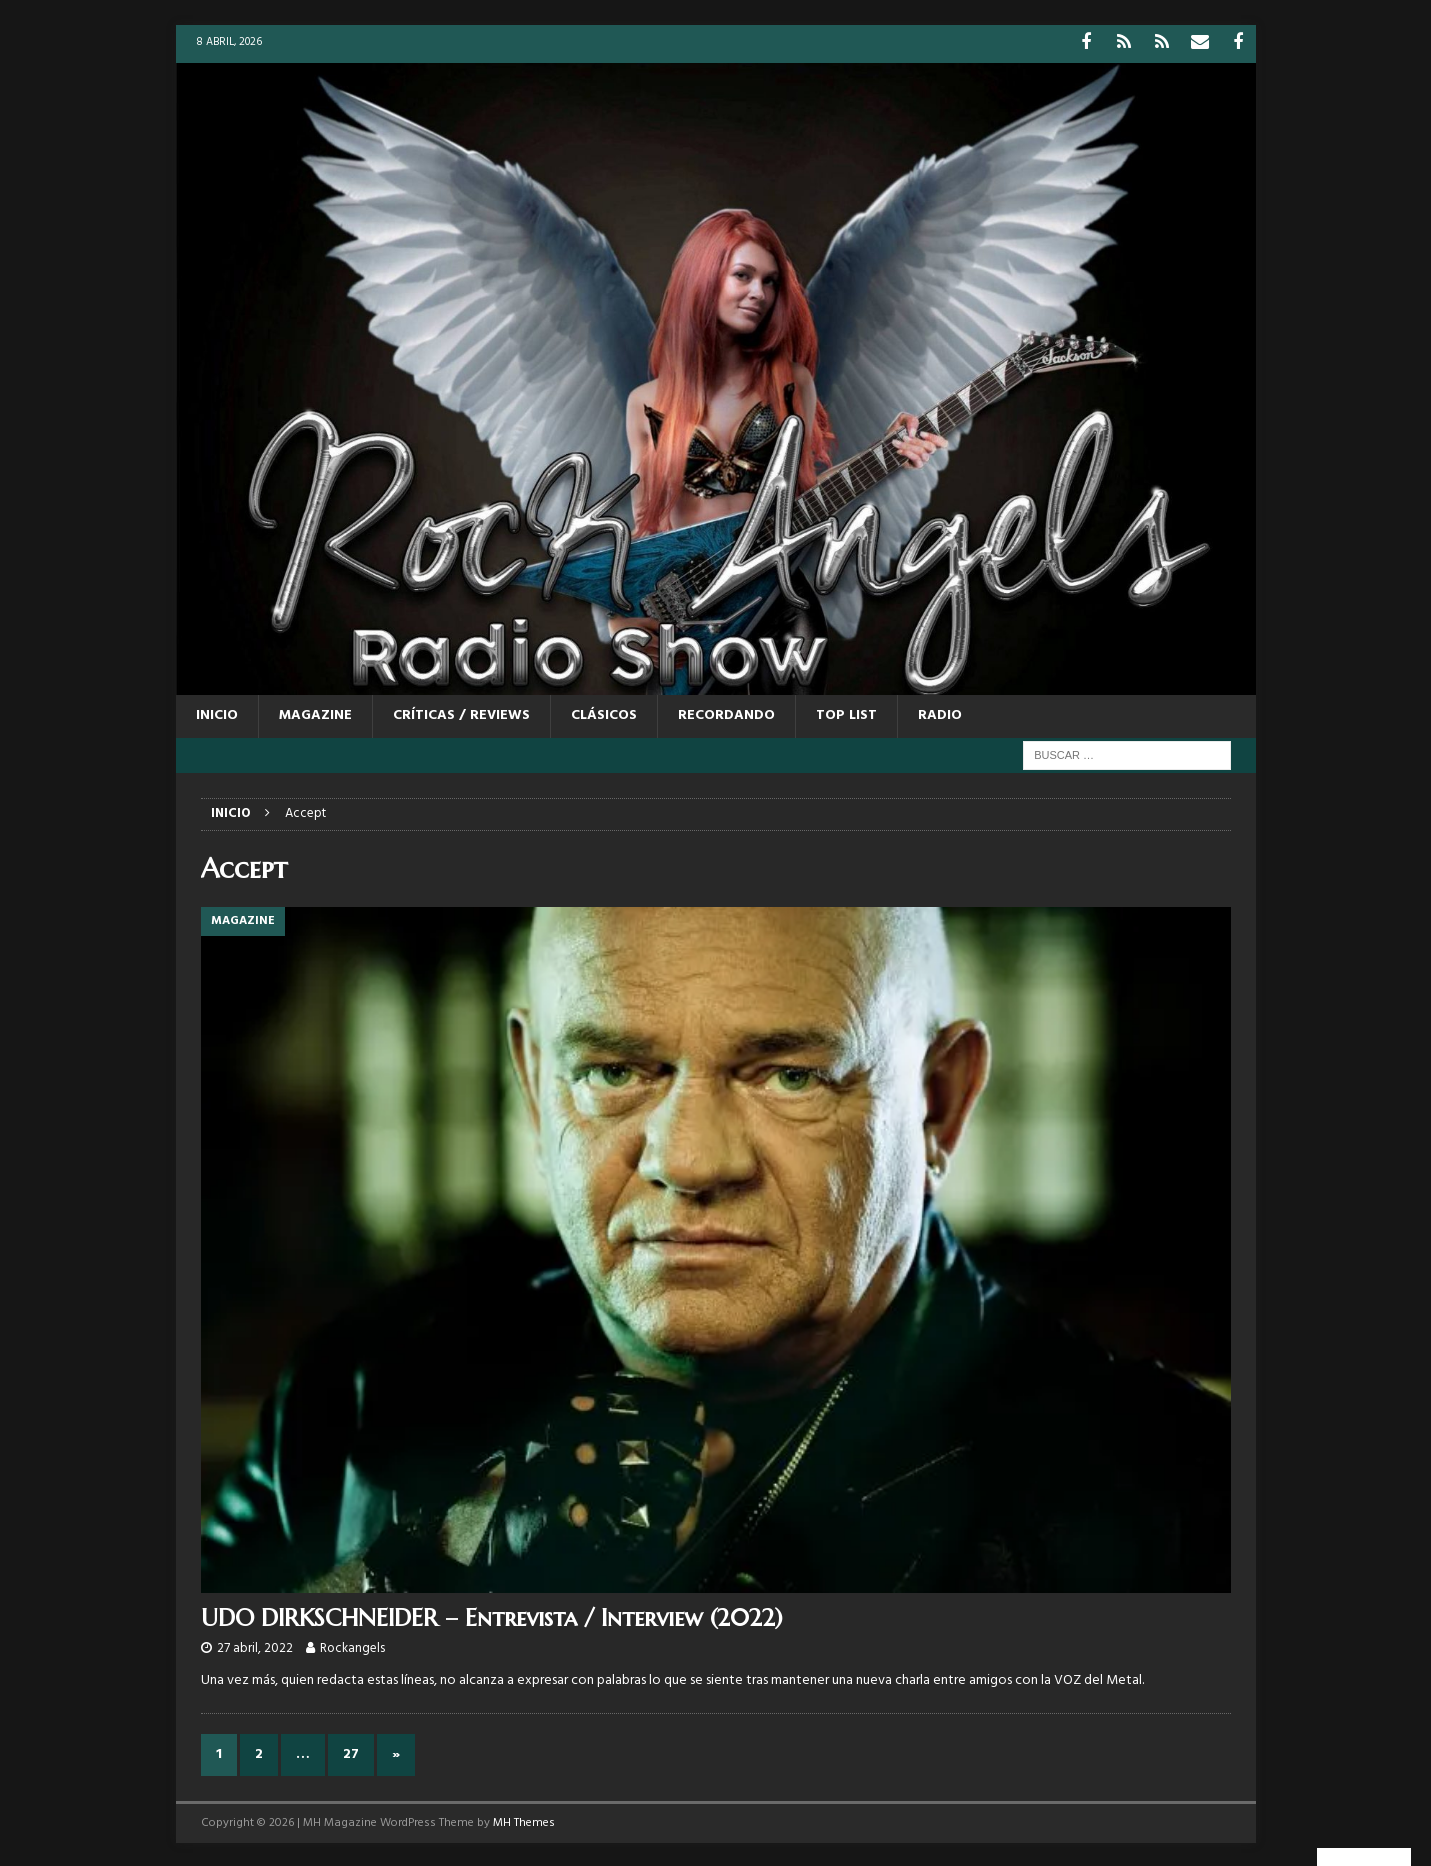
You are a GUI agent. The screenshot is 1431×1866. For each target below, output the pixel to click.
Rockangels (352, 1646)
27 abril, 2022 (255, 1646)
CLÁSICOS (604, 713)
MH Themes (524, 1820)
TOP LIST (846, 713)
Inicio (217, 713)
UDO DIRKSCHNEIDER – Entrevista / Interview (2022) (492, 1616)
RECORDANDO (726, 713)
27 (351, 1751)
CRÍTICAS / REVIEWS (461, 713)
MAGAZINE (315, 713)
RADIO (940, 713)
